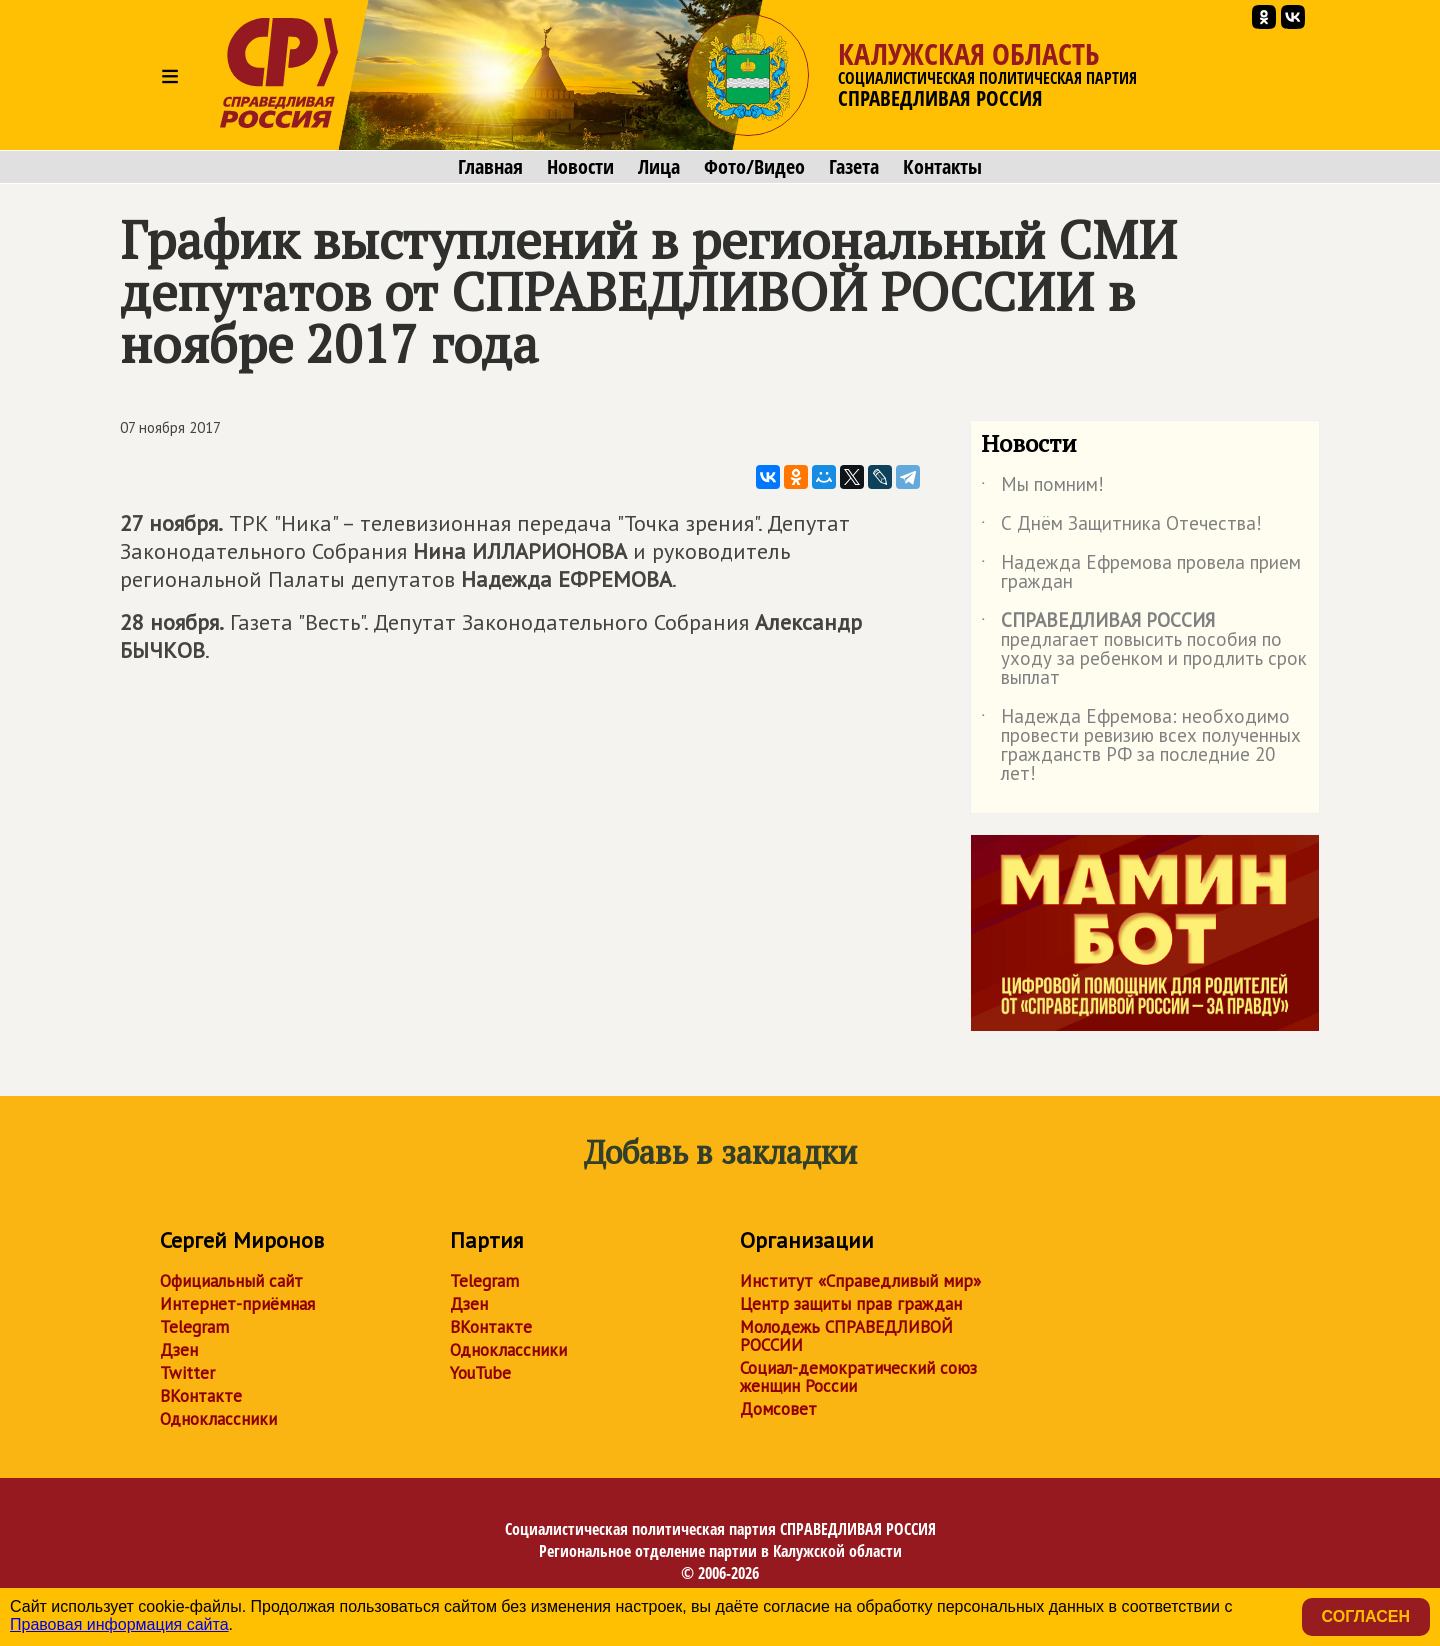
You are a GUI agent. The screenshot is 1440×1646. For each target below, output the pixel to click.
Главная (490, 167)
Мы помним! (1042, 488)
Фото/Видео (754, 167)
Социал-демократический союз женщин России (858, 1377)
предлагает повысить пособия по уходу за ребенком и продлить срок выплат (1144, 650)
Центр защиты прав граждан (851, 1304)
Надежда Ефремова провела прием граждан (1141, 573)
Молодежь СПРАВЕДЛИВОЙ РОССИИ (846, 1336)
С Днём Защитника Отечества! (1121, 527)
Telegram (194, 1327)
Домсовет (778, 1409)
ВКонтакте (201, 1396)
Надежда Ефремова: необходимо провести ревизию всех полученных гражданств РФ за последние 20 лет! (1141, 746)
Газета (854, 167)
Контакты (942, 167)
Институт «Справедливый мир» (860, 1281)
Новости (580, 167)
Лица (659, 167)
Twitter (187, 1373)
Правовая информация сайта (119, 1624)
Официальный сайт (231, 1281)
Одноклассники (218, 1419)
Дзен (179, 1350)
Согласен (1366, 1616)
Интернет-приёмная (237, 1304)
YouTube (480, 1373)
